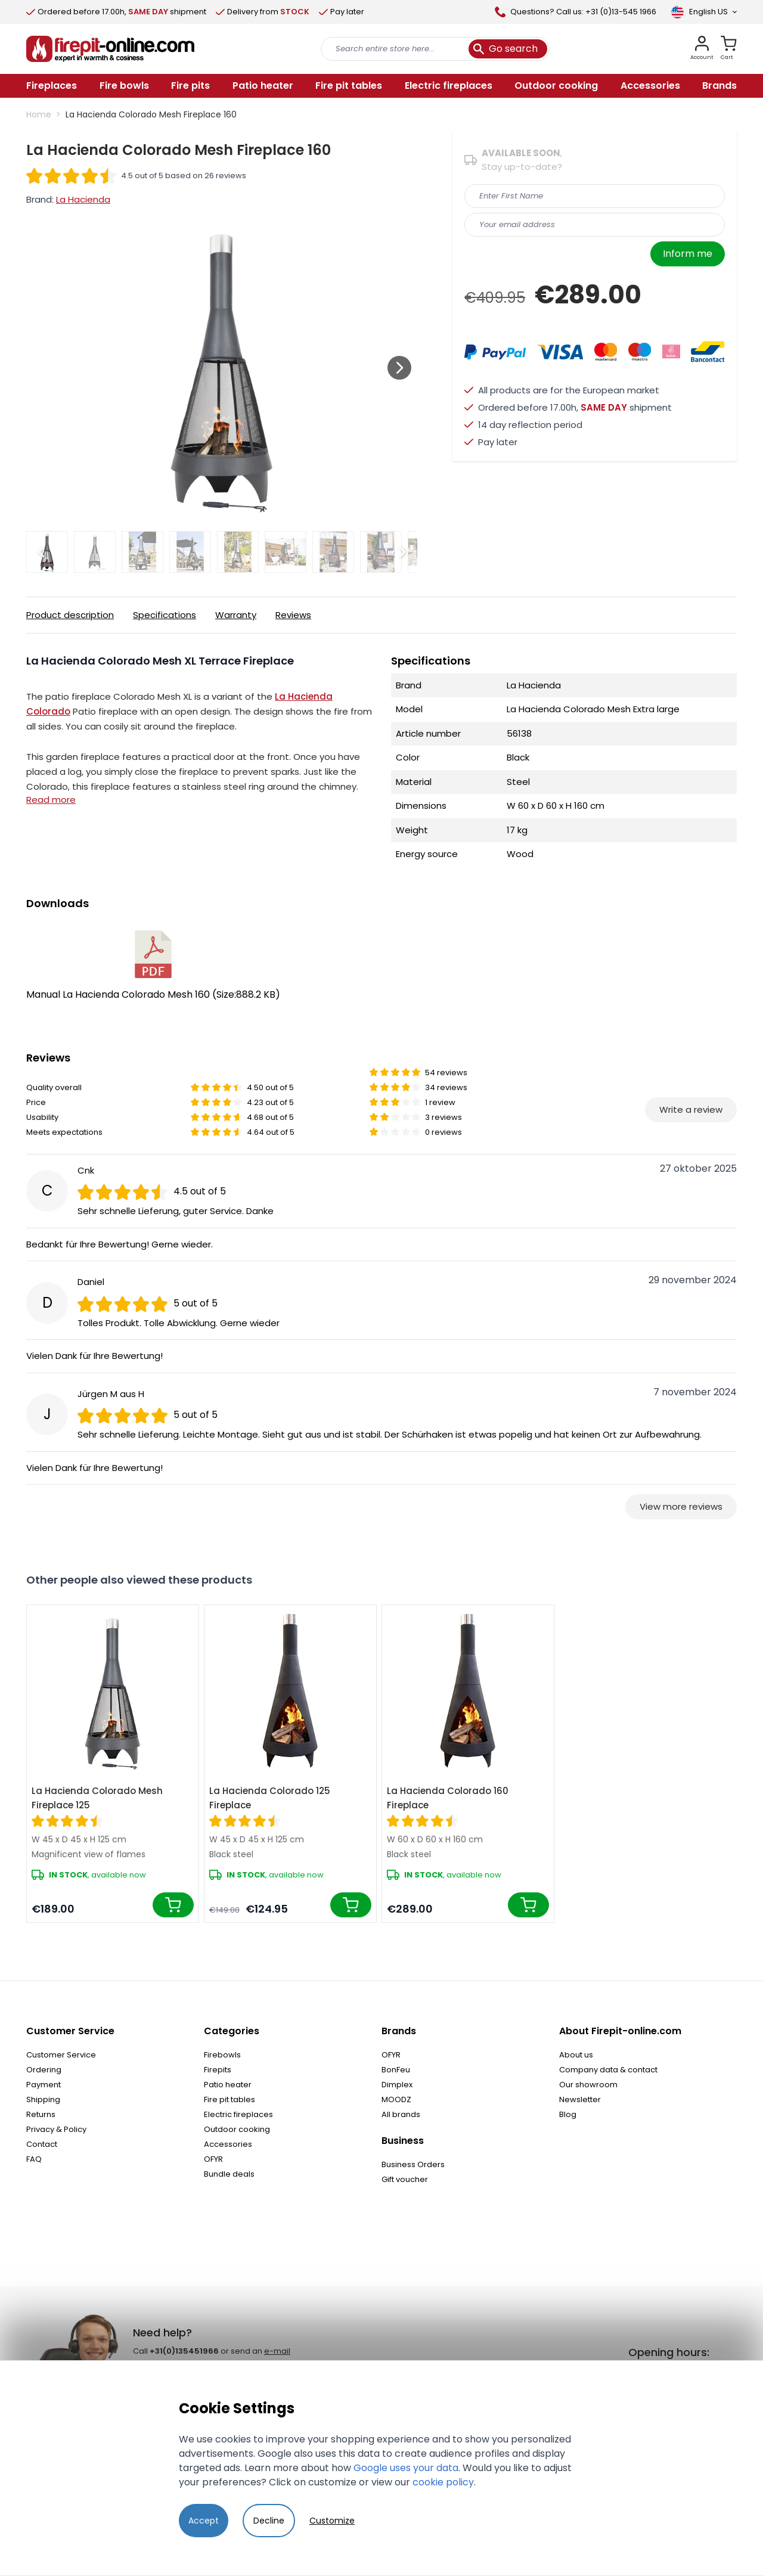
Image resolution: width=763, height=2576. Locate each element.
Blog (567, 2114)
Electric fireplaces (238, 2114)
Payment (43, 2084)
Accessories (228, 2144)
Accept (203, 2521)
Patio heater (228, 2084)
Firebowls (222, 2054)
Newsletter (580, 2099)
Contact (41, 2144)
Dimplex (397, 2084)
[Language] (704, 12)
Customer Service (61, 2054)
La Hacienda (83, 199)
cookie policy (443, 2482)
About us (576, 2054)
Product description (70, 615)
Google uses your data (405, 2468)
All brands (401, 2114)
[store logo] (110, 49)
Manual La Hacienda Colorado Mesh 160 (153, 965)
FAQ (34, 2159)
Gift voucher (405, 2179)
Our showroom (588, 2084)
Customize (332, 2521)
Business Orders (413, 2164)
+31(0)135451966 (184, 2351)
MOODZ (396, 2099)
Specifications (164, 615)
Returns (40, 2114)
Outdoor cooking (237, 2129)
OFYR (213, 2159)
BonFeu (396, 2069)
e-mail (277, 2351)
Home (38, 114)
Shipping (43, 2099)
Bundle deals (229, 2174)
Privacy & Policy (56, 2129)
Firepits (217, 2069)
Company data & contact (608, 2069)
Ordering (43, 2069)
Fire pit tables (229, 2099)
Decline (268, 2521)
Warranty (235, 615)
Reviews (293, 615)
